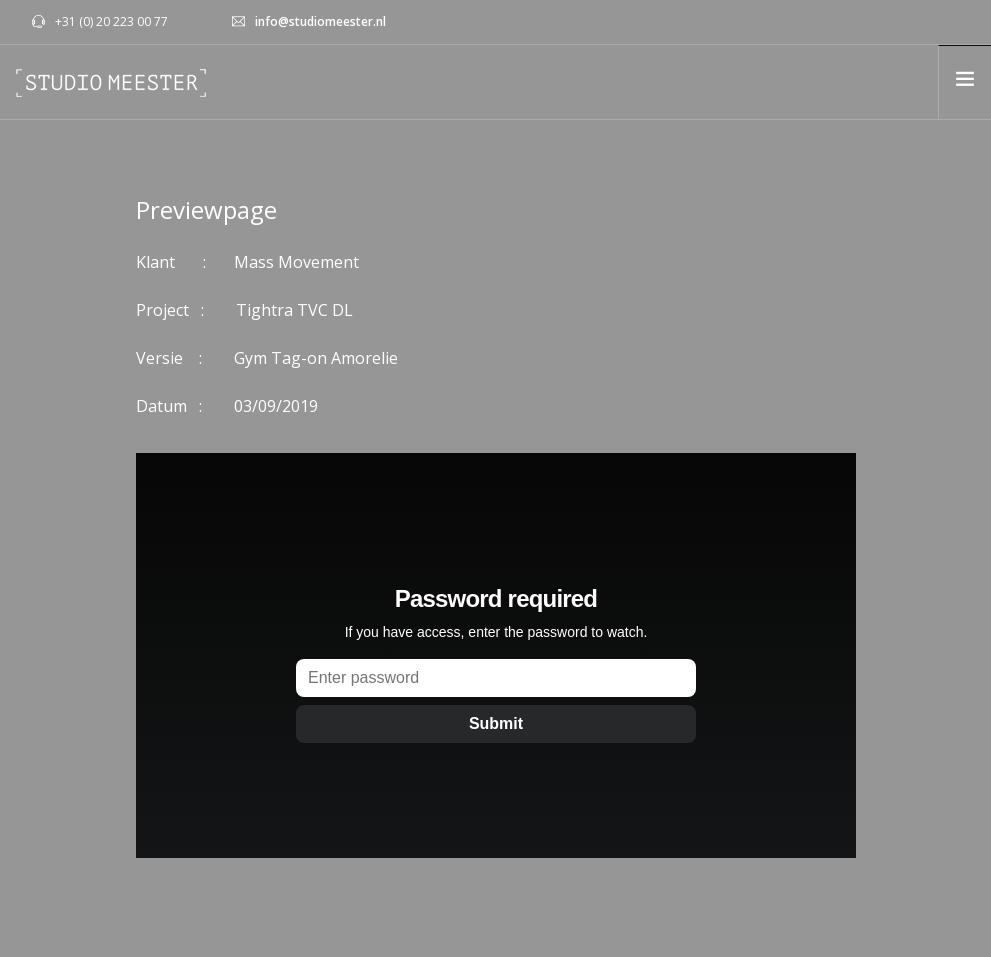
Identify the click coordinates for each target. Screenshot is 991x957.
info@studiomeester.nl (320, 21)
